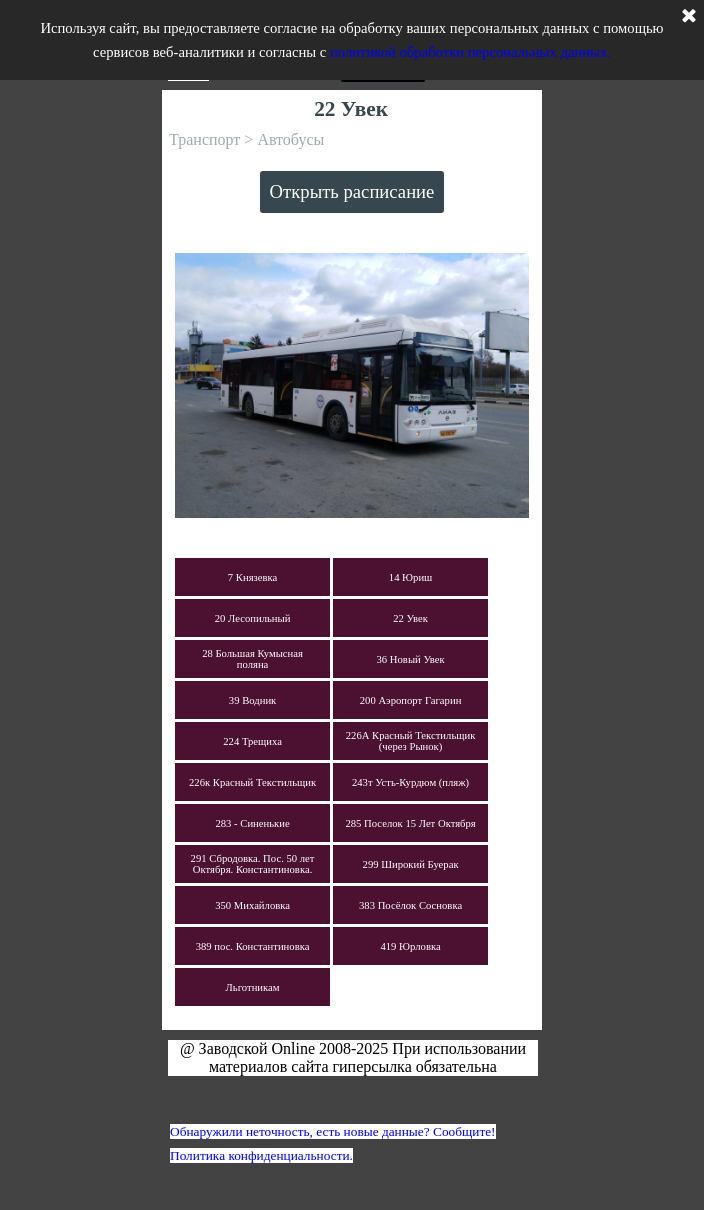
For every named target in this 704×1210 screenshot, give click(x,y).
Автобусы (290, 139)
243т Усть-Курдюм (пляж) (410, 782)
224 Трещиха (252, 741)
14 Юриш (411, 577)
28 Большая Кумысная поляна (252, 659)
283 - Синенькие (252, 823)
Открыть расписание (352, 191)
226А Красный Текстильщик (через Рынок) (411, 741)
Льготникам (253, 987)
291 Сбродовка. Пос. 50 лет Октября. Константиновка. (253, 864)
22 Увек (410, 618)
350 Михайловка (252, 905)
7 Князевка (252, 577)
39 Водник (252, 700)
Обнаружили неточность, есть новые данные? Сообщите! (333, 1131)
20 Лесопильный (253, 618)
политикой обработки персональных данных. (470, 52)
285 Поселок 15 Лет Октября (410, 823)
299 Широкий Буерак (411, 864)
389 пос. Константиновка (253, 946)
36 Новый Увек (411, 659)
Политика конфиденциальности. (261, 1155)
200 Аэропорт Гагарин (411, 700)
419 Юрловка (410, 946)
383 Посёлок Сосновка (410, 905)
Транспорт (204, 139)
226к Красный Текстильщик (252, 782)
